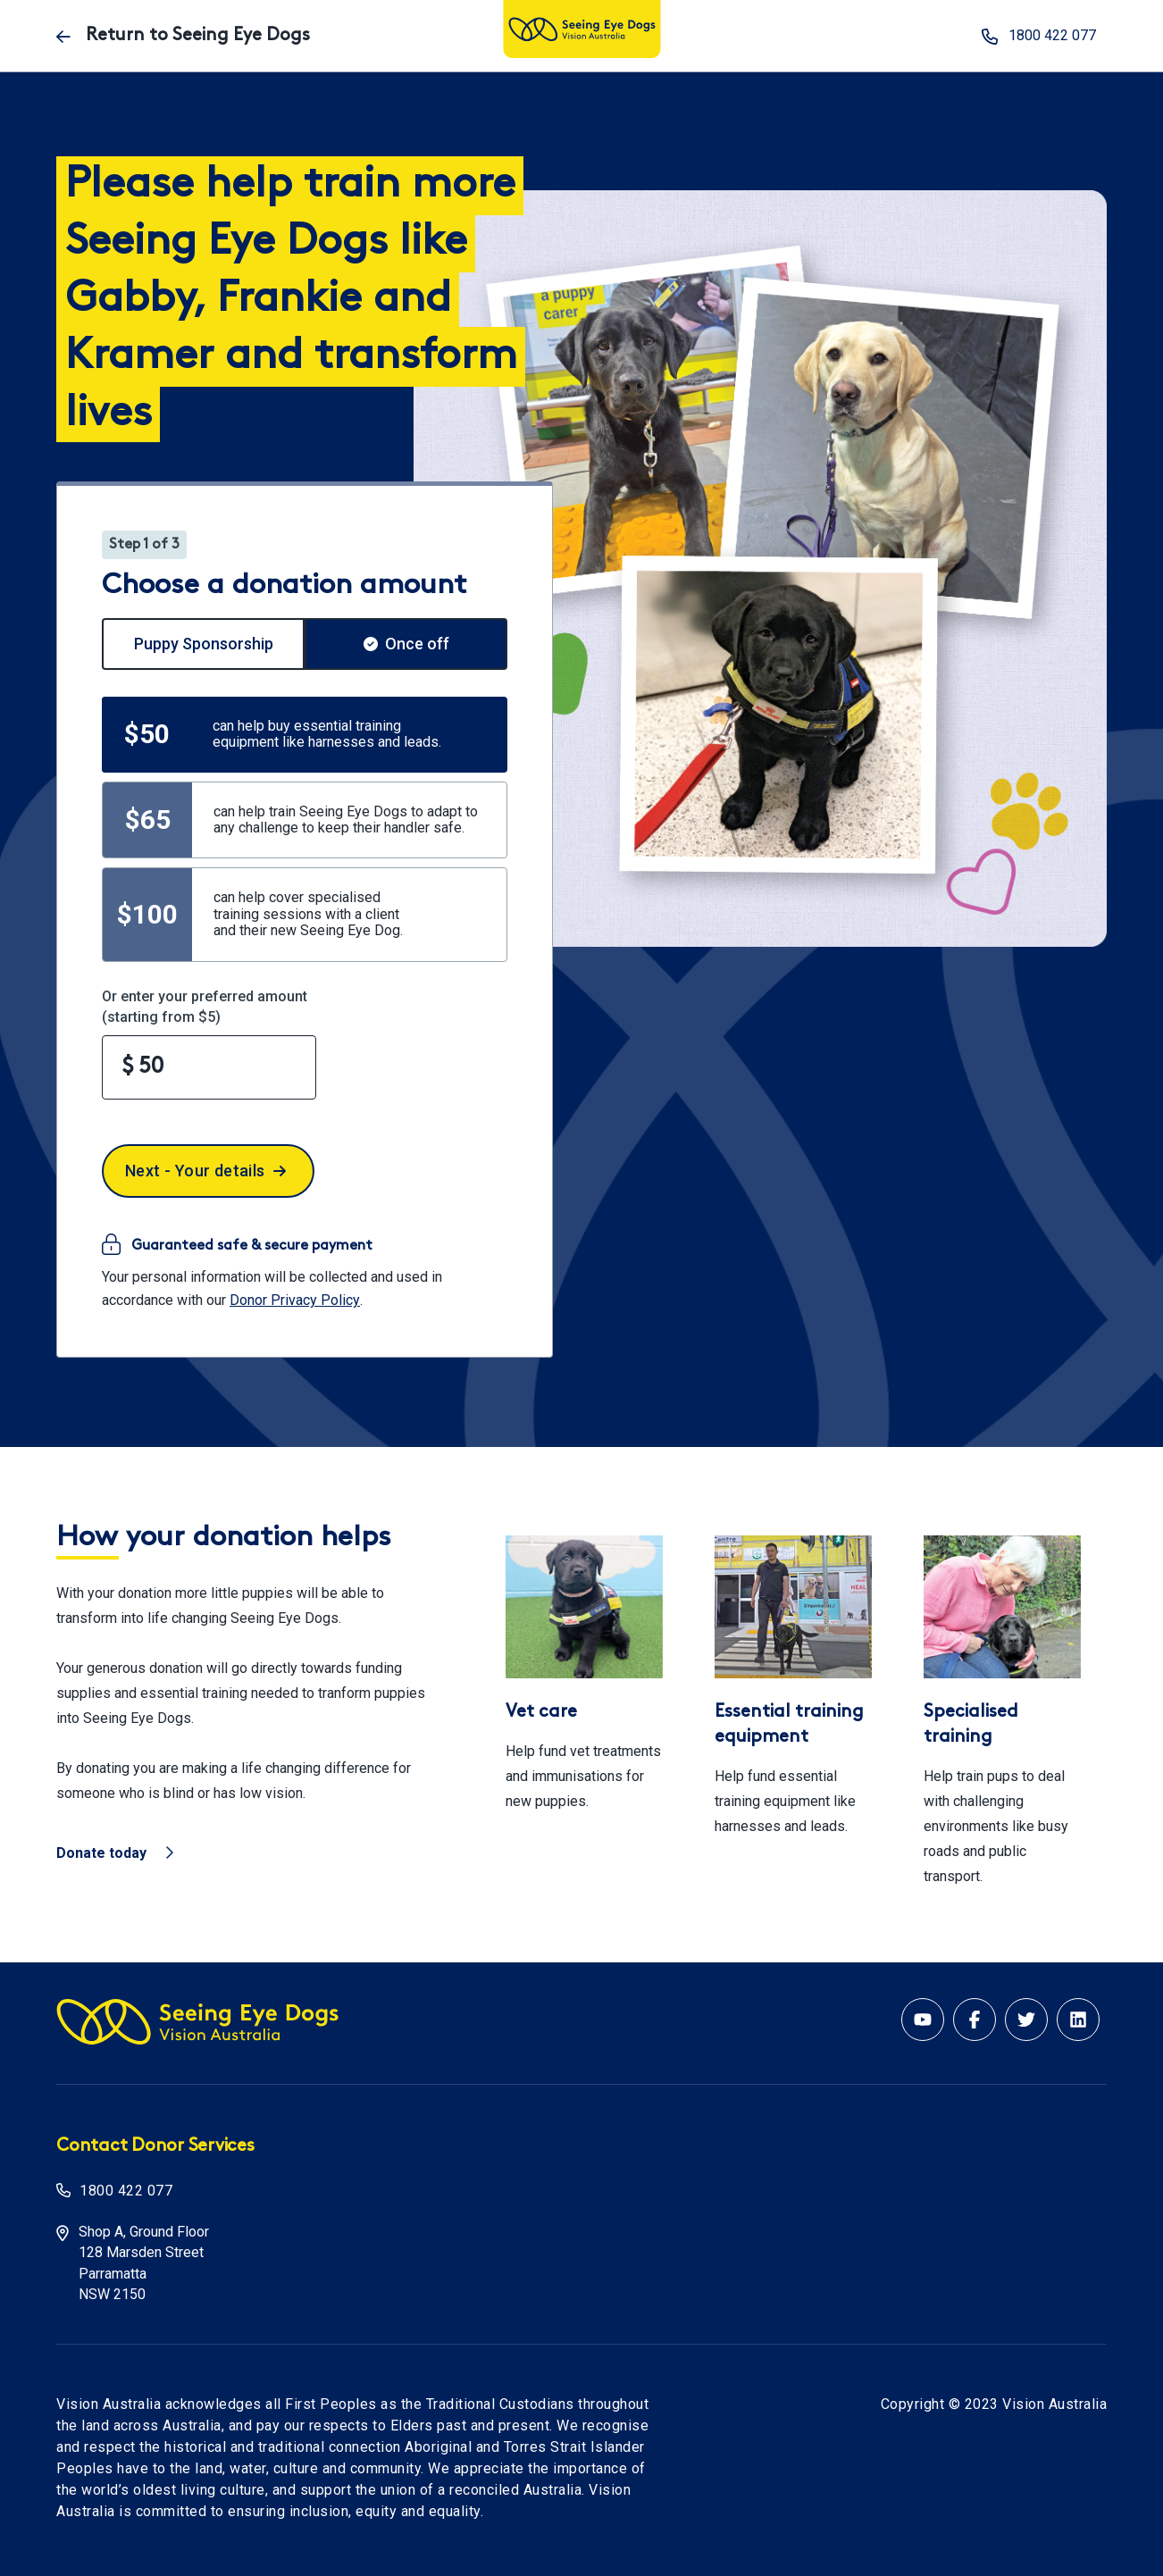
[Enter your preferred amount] (209, 1067)
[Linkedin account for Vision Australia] (1078, 2019)
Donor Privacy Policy (295, 1300)
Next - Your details (205, 1171)
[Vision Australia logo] (582, 31)
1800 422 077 (125, 2190)
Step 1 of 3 (144, 545)
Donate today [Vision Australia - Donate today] (114, 1852)
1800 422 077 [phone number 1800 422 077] (1039, 36)
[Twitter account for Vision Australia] (1026, 2019)
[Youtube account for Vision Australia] (922, 2019)
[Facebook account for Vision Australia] (974, 2019)
